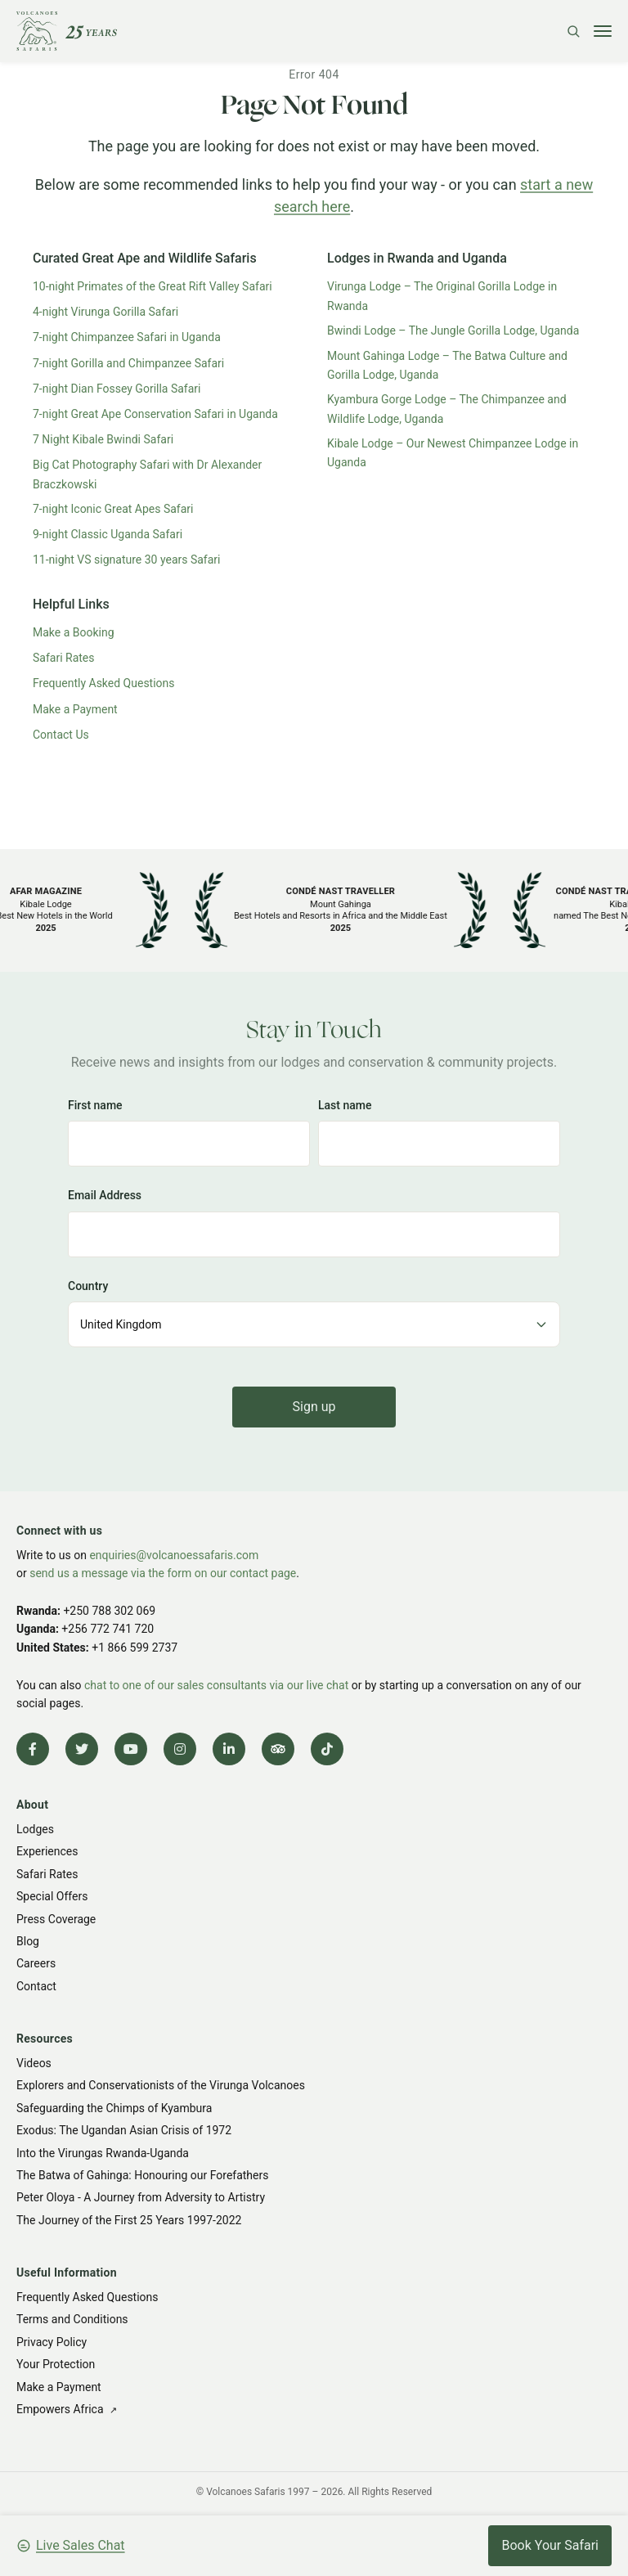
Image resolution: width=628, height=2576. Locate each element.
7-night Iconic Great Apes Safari (113, 508)
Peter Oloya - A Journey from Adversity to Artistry (140, 2197)
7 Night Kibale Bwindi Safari (103, 439)
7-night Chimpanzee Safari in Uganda (127, 337)
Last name (345, 1105)
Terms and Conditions (72, 2319)
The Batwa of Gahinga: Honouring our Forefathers (142, 2175)
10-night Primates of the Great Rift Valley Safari (152, 286)
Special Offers (51, 1896)
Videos (34, 2063)
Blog (27, 1941)
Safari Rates (64, 657)
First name (95, 1105)
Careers (36, 1963)
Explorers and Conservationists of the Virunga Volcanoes (160, 2085)
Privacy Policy (51, 2342)
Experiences (47, 1851)
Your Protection (55, 2364)
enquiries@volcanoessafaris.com (173, 1555)
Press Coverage (56, 1919)
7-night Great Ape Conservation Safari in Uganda (155, 413)
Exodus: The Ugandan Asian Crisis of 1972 (123, 2130)
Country (88, 1285)
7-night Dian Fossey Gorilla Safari (117, 388)
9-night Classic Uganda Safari (107, 534)
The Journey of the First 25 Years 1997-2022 (128, 2220)
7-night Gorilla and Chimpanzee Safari (128, 363)
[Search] (573, 31)
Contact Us (61, 734)
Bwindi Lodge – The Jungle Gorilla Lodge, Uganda (453, 330)
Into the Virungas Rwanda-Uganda (102, 2153)
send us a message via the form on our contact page (162, 1573)
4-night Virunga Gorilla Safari (105, 311)
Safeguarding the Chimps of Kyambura (114, 2108)
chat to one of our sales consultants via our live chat (216, 1685)
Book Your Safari (550, 2545)
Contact (36, 1986)
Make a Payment (75, 709)
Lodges (35, 1829)
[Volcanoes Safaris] (66, 31)
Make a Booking (73, 632)
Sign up (314, 1406)
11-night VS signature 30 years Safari (127, 559)
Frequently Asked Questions (104, 683)
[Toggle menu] (603, 31)
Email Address (104, 1195)
